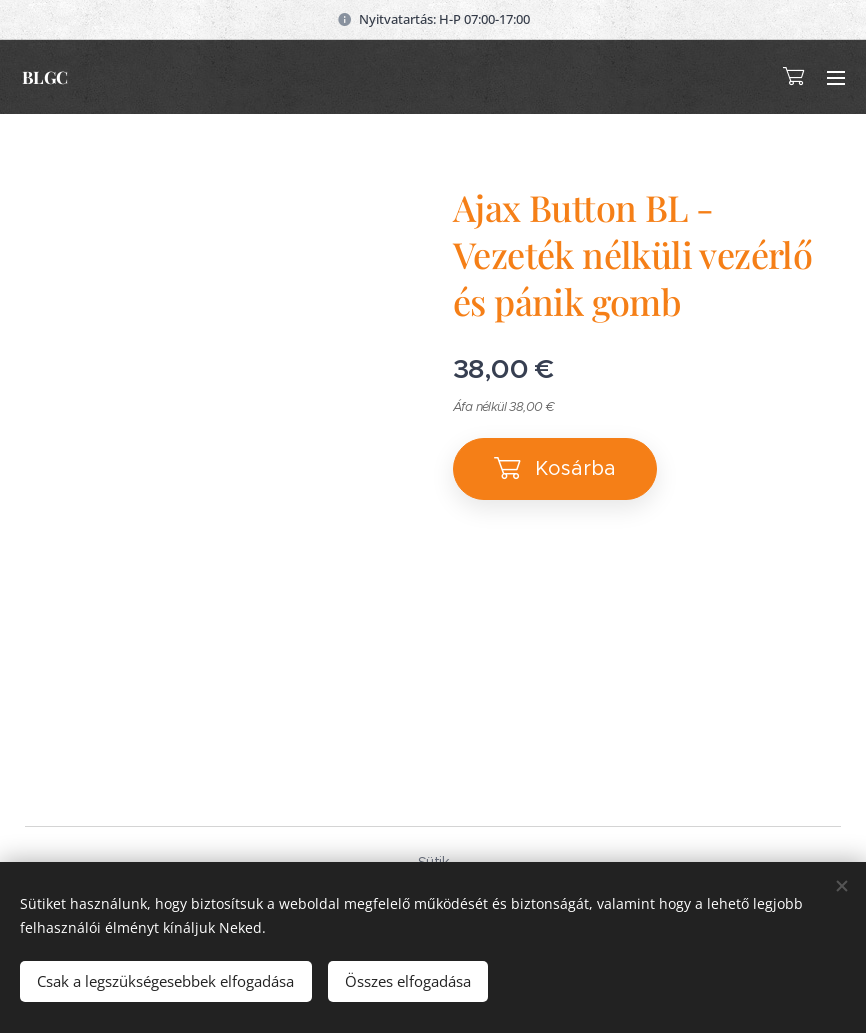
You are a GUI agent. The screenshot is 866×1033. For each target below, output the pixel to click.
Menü (836, 78)
